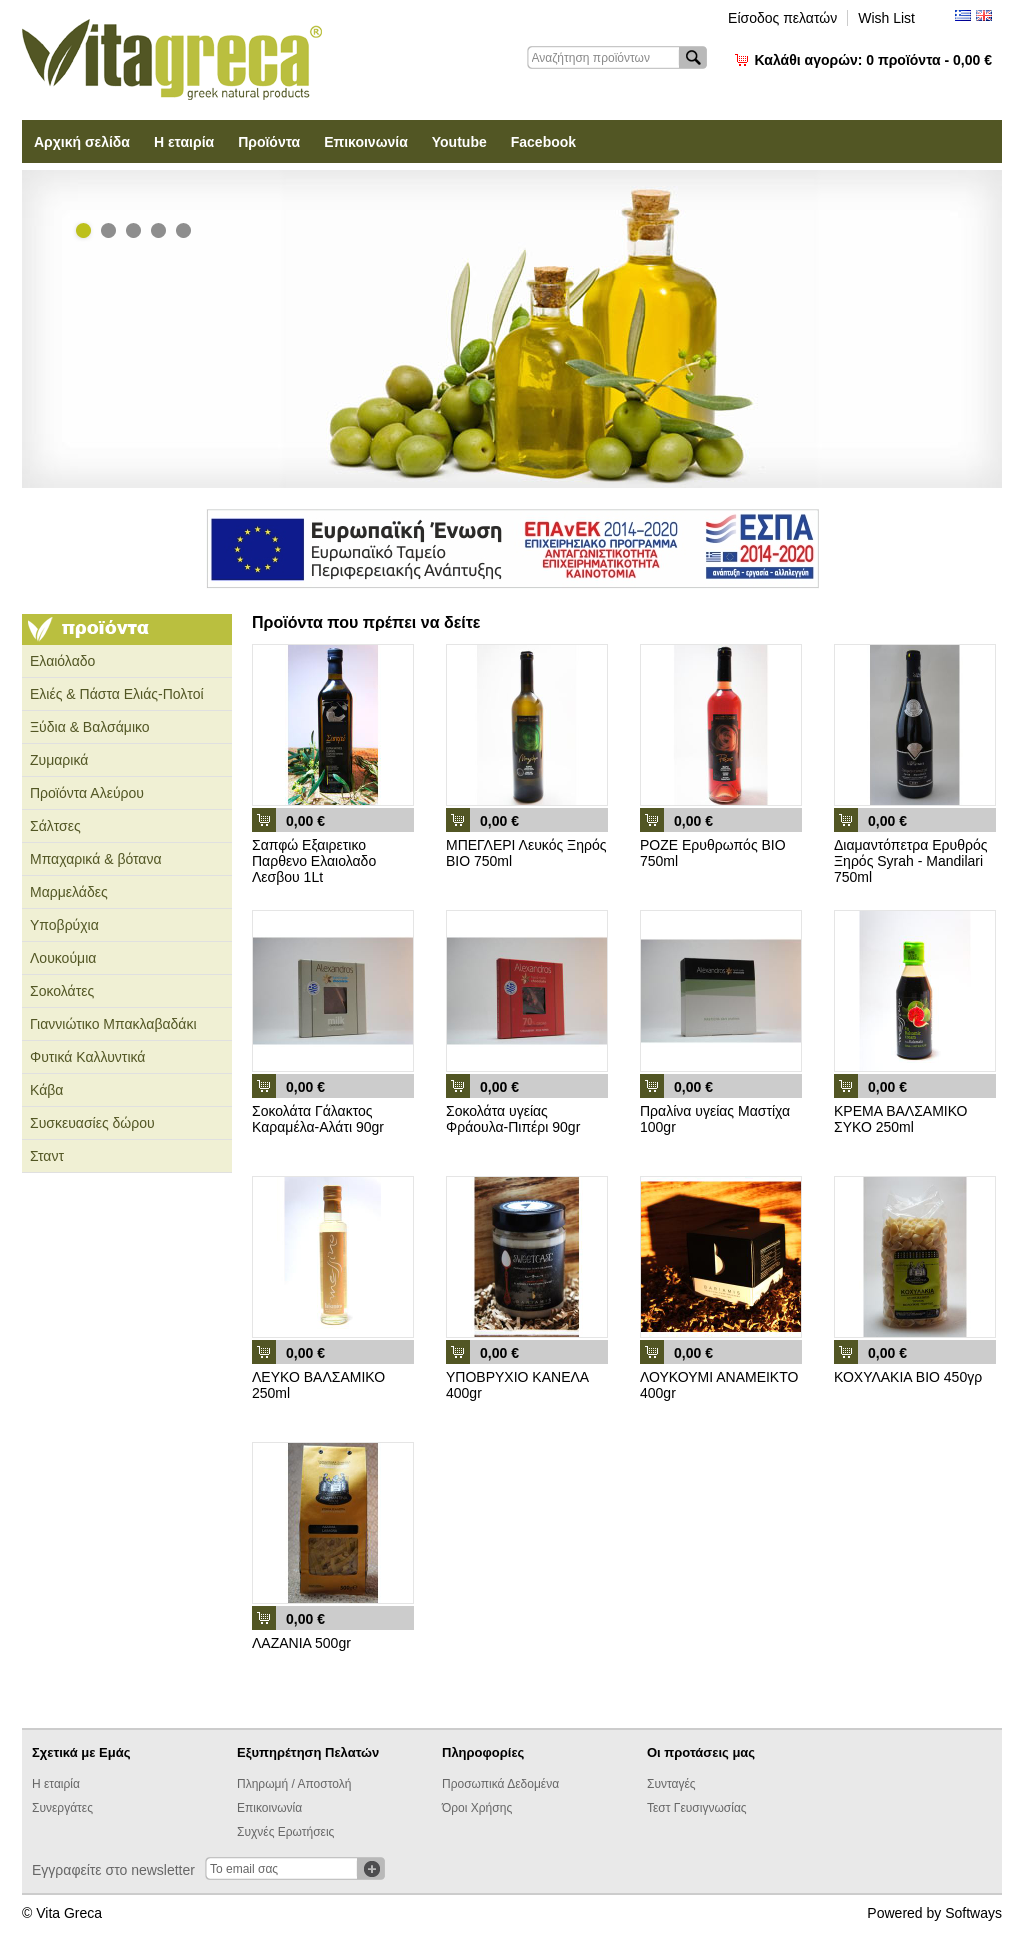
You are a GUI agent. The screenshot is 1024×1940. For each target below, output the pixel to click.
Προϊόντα (269, 142)
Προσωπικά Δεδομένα (500, 1784)
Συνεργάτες (62, 1808)
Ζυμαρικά (59, 760)
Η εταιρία (184, 142)
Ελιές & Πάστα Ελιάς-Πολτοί (117, 694)
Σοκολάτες (62, 991)
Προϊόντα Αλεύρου (87, 793)
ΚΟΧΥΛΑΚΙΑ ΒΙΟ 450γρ (908, 1377)
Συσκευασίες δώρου (92, 1123)
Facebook (543, 142)
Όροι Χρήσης (477, 1808)
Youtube (459, 142)
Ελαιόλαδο (62, 661)
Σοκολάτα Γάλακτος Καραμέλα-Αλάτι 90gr (318, 1119)
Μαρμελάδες (69, 892)
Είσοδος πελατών (782, 18)
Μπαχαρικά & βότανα (96, 859)
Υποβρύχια (64, 925)
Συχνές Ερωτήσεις (285, 1832)
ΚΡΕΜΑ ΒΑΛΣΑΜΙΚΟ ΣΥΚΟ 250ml (901, 1119)
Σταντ (47, 1156)
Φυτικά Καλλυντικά (87, 1057)
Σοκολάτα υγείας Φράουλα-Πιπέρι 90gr (513, 1119)
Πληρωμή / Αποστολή (294, 1784)
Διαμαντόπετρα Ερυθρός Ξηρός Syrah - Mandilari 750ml (910, 861)
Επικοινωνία (366, 142)
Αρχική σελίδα (82, 142)
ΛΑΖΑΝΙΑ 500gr (301, 1643)
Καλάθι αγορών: (873, 60)
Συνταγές (671, 1784)
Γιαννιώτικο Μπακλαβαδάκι (113, 1024)
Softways (973, 1913)
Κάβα (46, 1090)
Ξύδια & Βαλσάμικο (90, 727)
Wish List (886, 18)
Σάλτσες (55, 826)
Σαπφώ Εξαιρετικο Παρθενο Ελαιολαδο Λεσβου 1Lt (314, 861)
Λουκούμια (63, 958)
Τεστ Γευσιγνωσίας (697, 1808)
